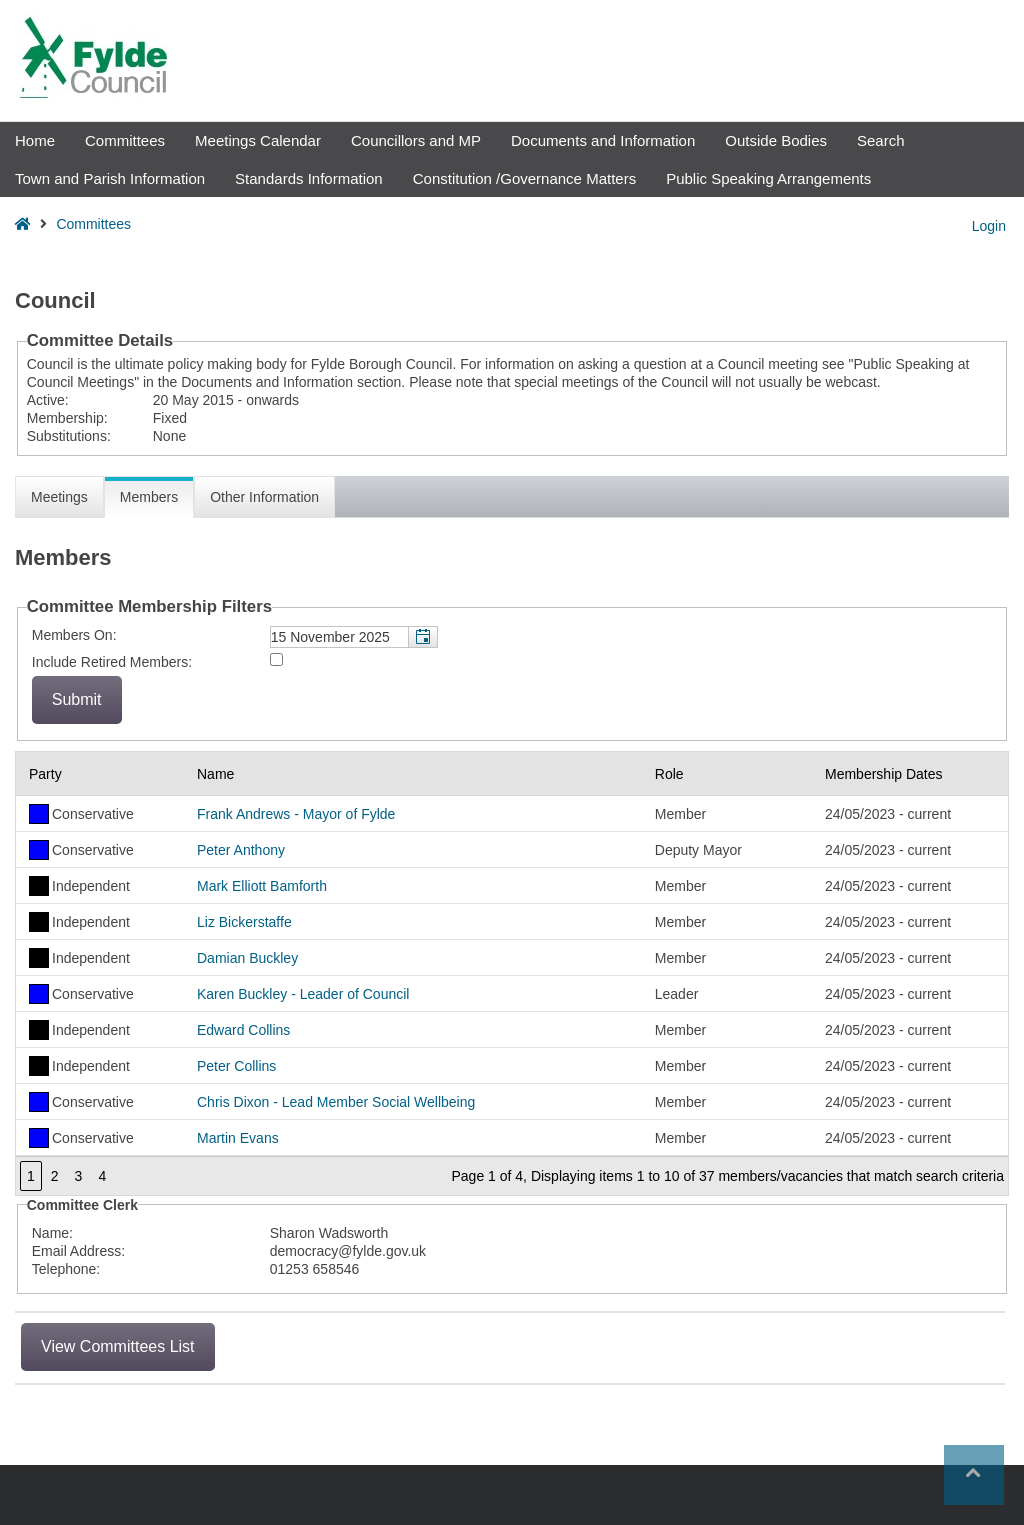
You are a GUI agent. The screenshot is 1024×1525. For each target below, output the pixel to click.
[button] (422, 637)
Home (35, 140)
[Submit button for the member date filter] (77, 700)
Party (45, 774)
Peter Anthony (241, 850)
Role (669, 774)
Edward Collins (243, 1030)
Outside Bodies (776, 140)
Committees (125, 140)
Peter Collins (236, 1066)
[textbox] (354, 637)
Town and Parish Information (110, 178)
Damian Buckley (247, 958)
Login (989, 226)
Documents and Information (603, 140)
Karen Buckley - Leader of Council (303, 994)
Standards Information (309, 178)
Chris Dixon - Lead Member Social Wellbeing (336, 1102)
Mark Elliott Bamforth (262, 886)
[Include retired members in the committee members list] (276, 659)
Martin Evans (238, 1138)
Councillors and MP (416, 140)
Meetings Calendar (258, 140)
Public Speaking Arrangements (768, 178)
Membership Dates (884, 774)
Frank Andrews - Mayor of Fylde (296, 814)
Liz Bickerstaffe (244, 922)
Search (881, 140)
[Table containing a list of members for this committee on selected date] (512, 973)
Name (215, 774)
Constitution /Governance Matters (524, 178)
